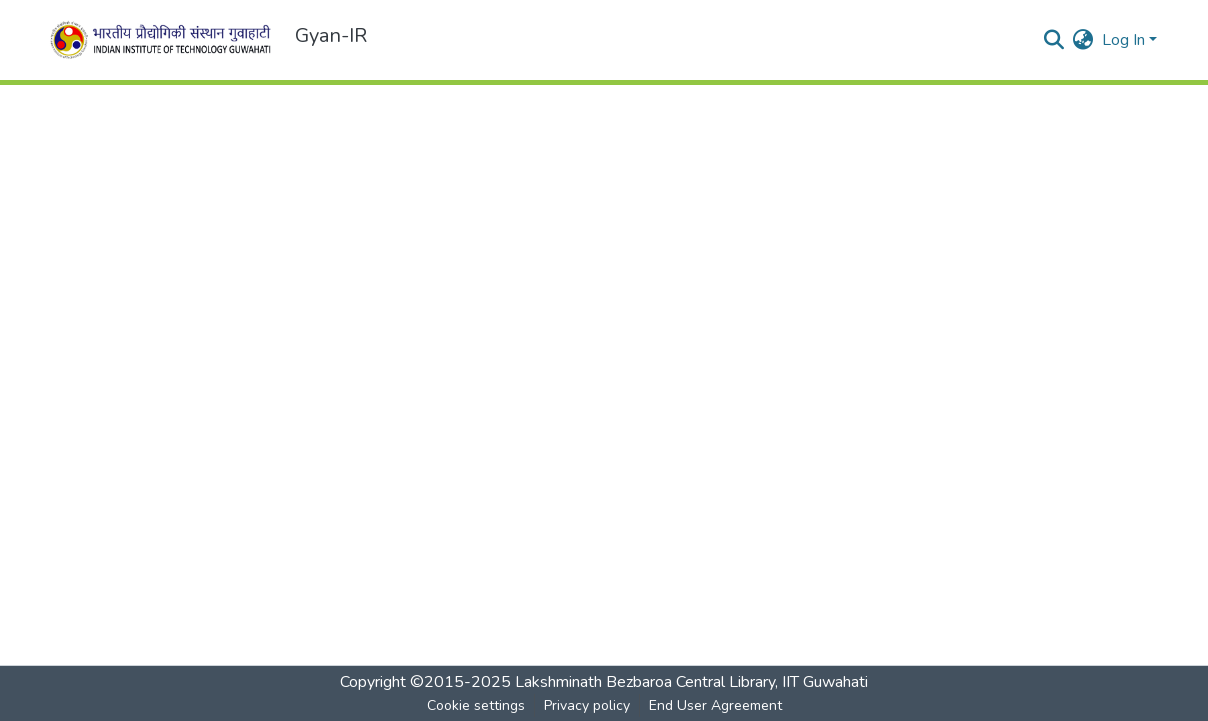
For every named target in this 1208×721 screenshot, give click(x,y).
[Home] (164, 40)
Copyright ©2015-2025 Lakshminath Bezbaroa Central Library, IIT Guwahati (604, 682)
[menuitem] (1083, 40)
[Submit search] (1054, 40)
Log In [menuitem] (1123, 40)
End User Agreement (715, 705)
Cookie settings (476, 705)
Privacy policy (587, 705)
